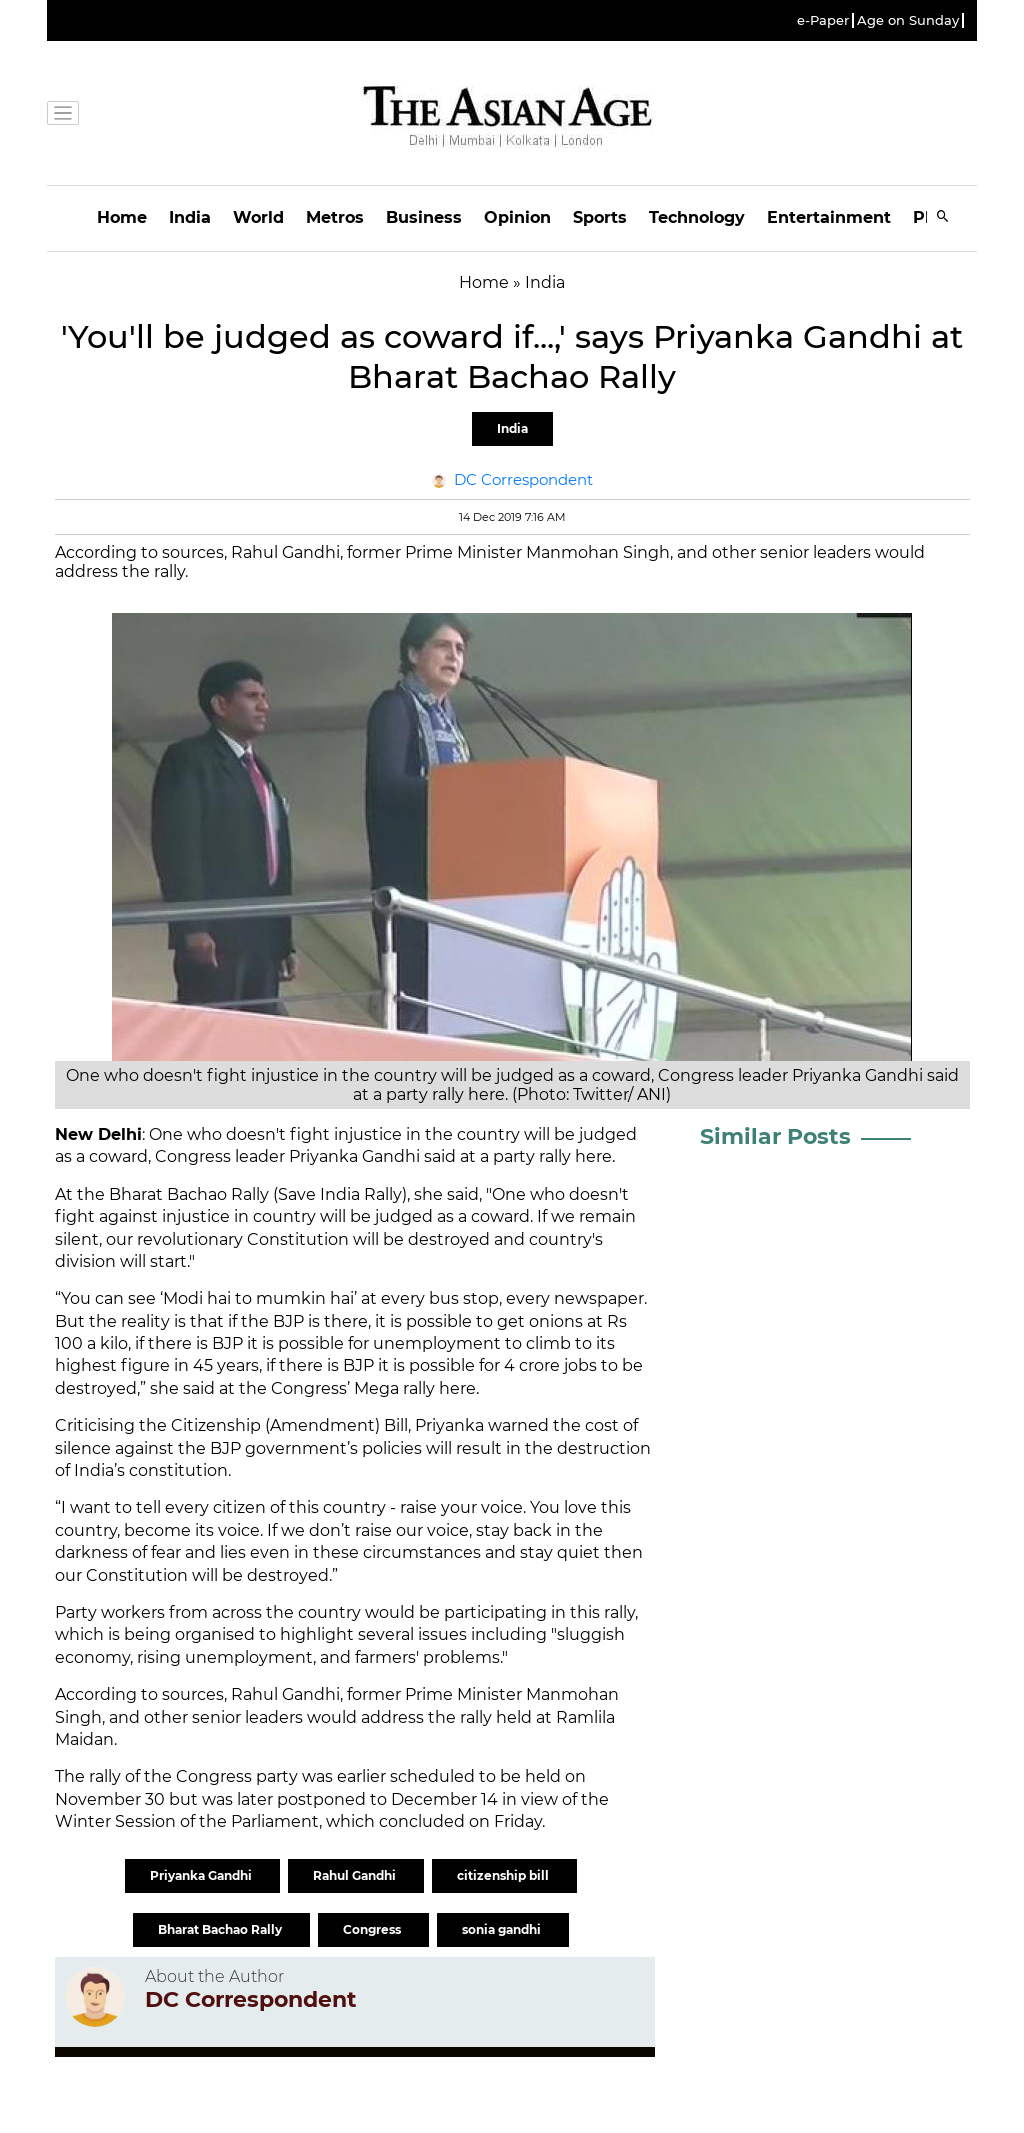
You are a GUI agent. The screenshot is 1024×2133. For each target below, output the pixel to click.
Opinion (517, 217)
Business (424, 217)
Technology (697, 217)
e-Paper (823, 20)
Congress (373, 1929)
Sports (600, 217)
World (258, 217)
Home (122, 217)
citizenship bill (504, 1875)
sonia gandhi (503, 1929)
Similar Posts (775, 1136)
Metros (335, 217)
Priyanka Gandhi (202, 1875)
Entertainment (829, 217)
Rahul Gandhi (356, 1875)
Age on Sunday (908, 20)
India (190, 217)
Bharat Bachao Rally (221, 1929)
